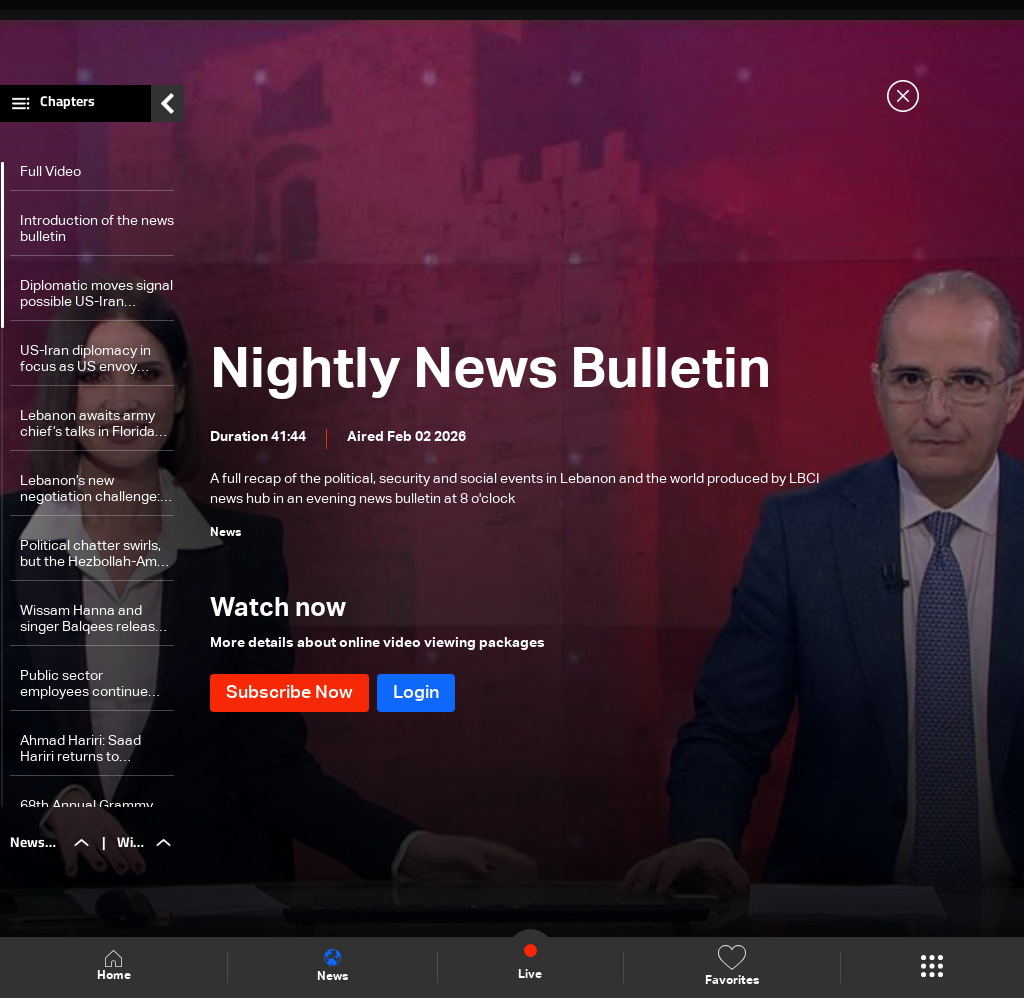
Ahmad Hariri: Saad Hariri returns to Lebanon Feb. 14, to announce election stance (81, 749)
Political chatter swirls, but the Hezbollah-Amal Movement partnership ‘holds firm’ (94, 554)
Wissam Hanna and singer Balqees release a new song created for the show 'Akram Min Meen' (97, 619)
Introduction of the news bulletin (97, 229)
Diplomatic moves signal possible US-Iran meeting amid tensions (96, 294)
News (332, 966)
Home (114, 966)
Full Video (50, 172)
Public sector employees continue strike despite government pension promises (85, 684)
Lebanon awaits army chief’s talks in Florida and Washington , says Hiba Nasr (90, 424)
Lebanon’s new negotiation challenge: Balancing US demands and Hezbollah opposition (93, 489)
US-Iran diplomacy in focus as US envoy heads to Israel (85, 359)
